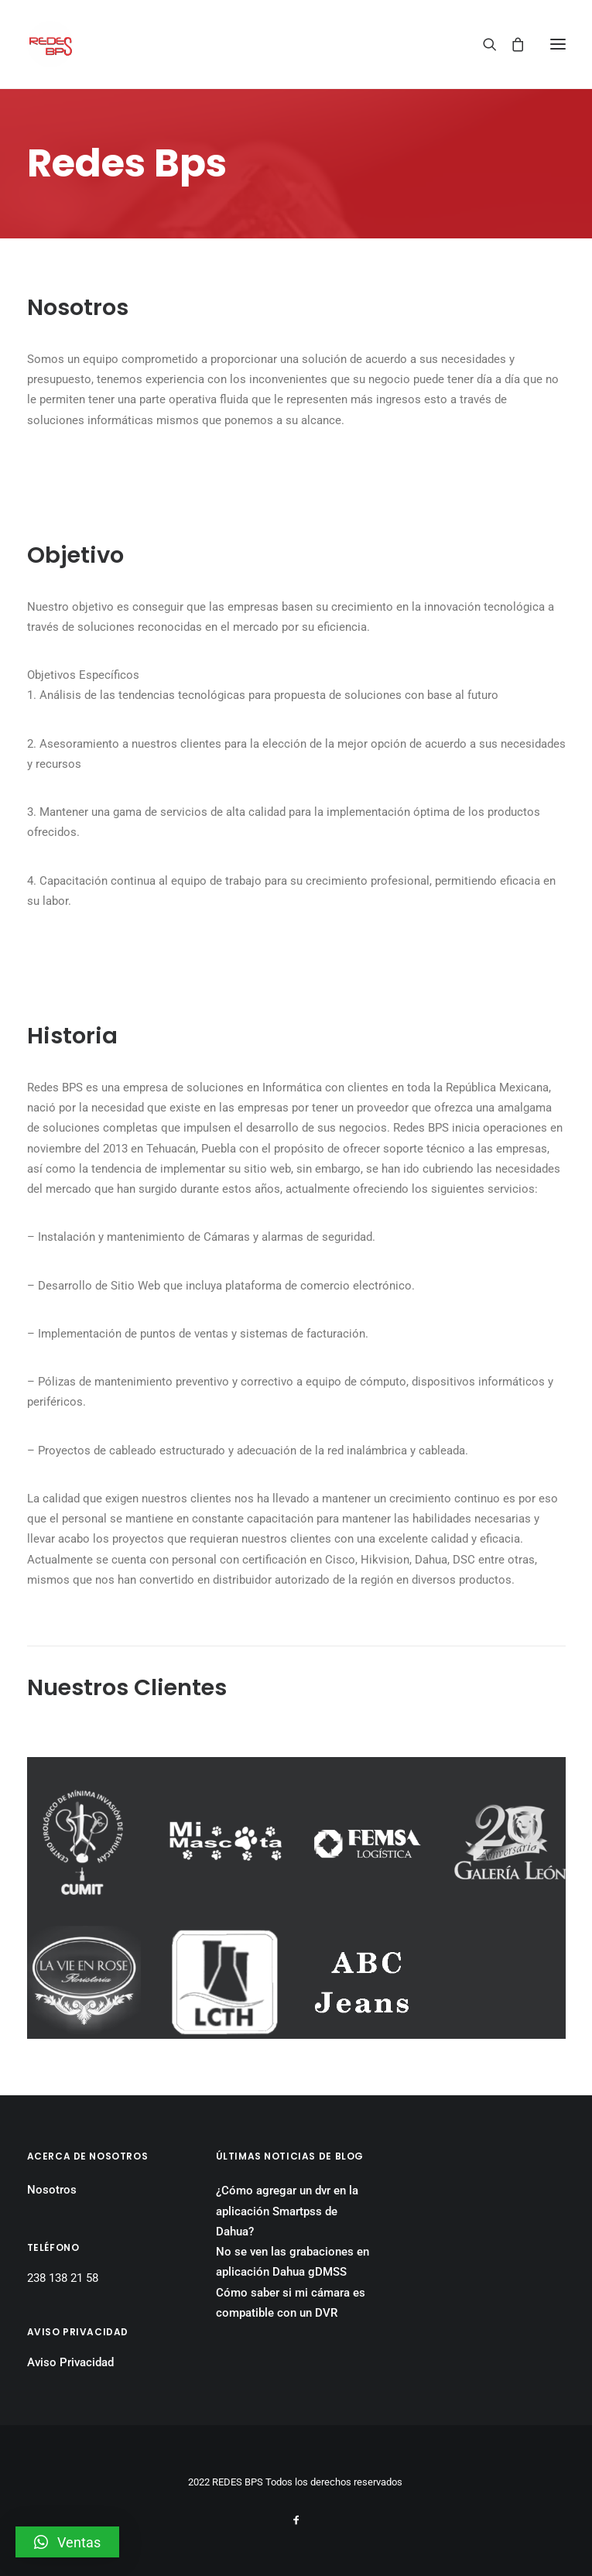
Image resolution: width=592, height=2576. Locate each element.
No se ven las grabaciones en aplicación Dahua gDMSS (292, 2262)
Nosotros (52, 2190)
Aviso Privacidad (70, 2362)
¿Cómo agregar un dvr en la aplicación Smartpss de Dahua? (287, 2211)
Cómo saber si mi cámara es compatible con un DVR (290, 2303)
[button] (67, 2541)
